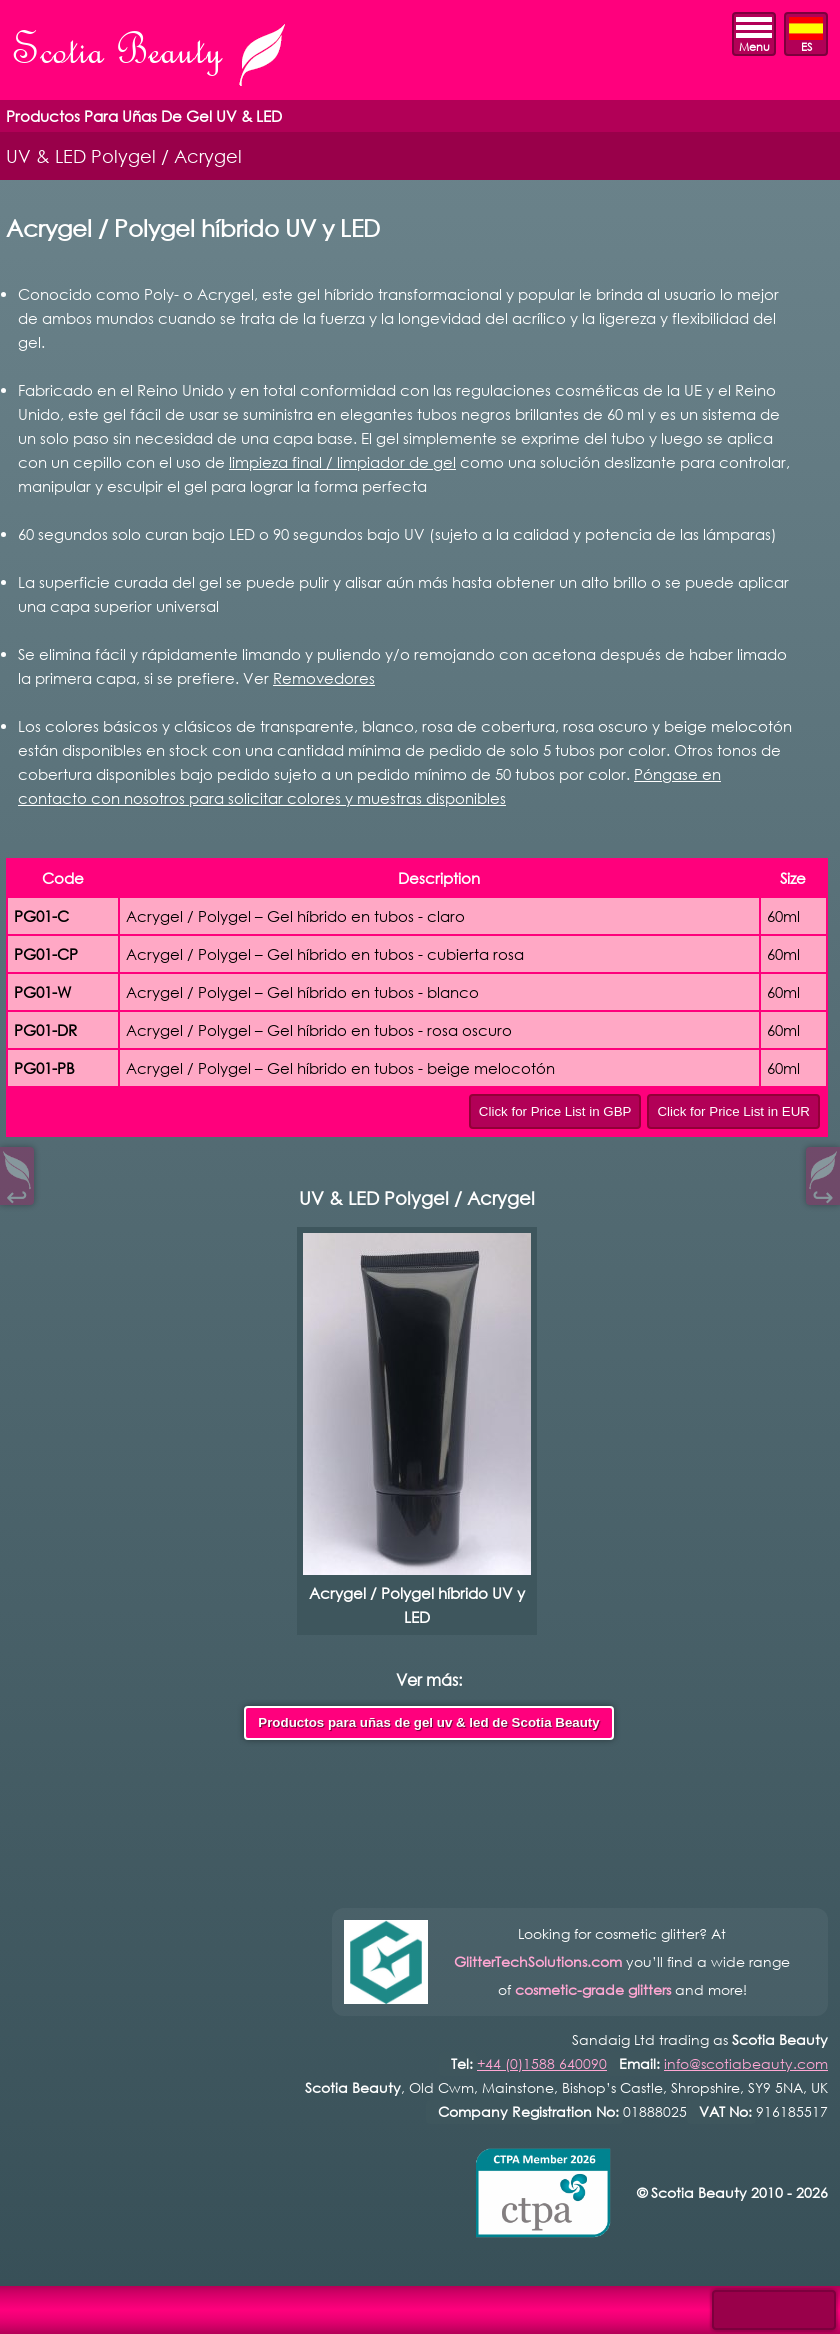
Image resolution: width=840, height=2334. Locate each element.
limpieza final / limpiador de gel (342, 462)
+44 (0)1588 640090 (542, 2063)
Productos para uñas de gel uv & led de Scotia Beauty (428, 1722)
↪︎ (823, 1192)
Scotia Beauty (151, 57)
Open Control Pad (30, 2304)
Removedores (324, 678)
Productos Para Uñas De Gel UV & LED (144, 116)
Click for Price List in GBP (555, 1111)
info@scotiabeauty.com (746, 2063)
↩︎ (17, 1192)
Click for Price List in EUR (733, 1111)
